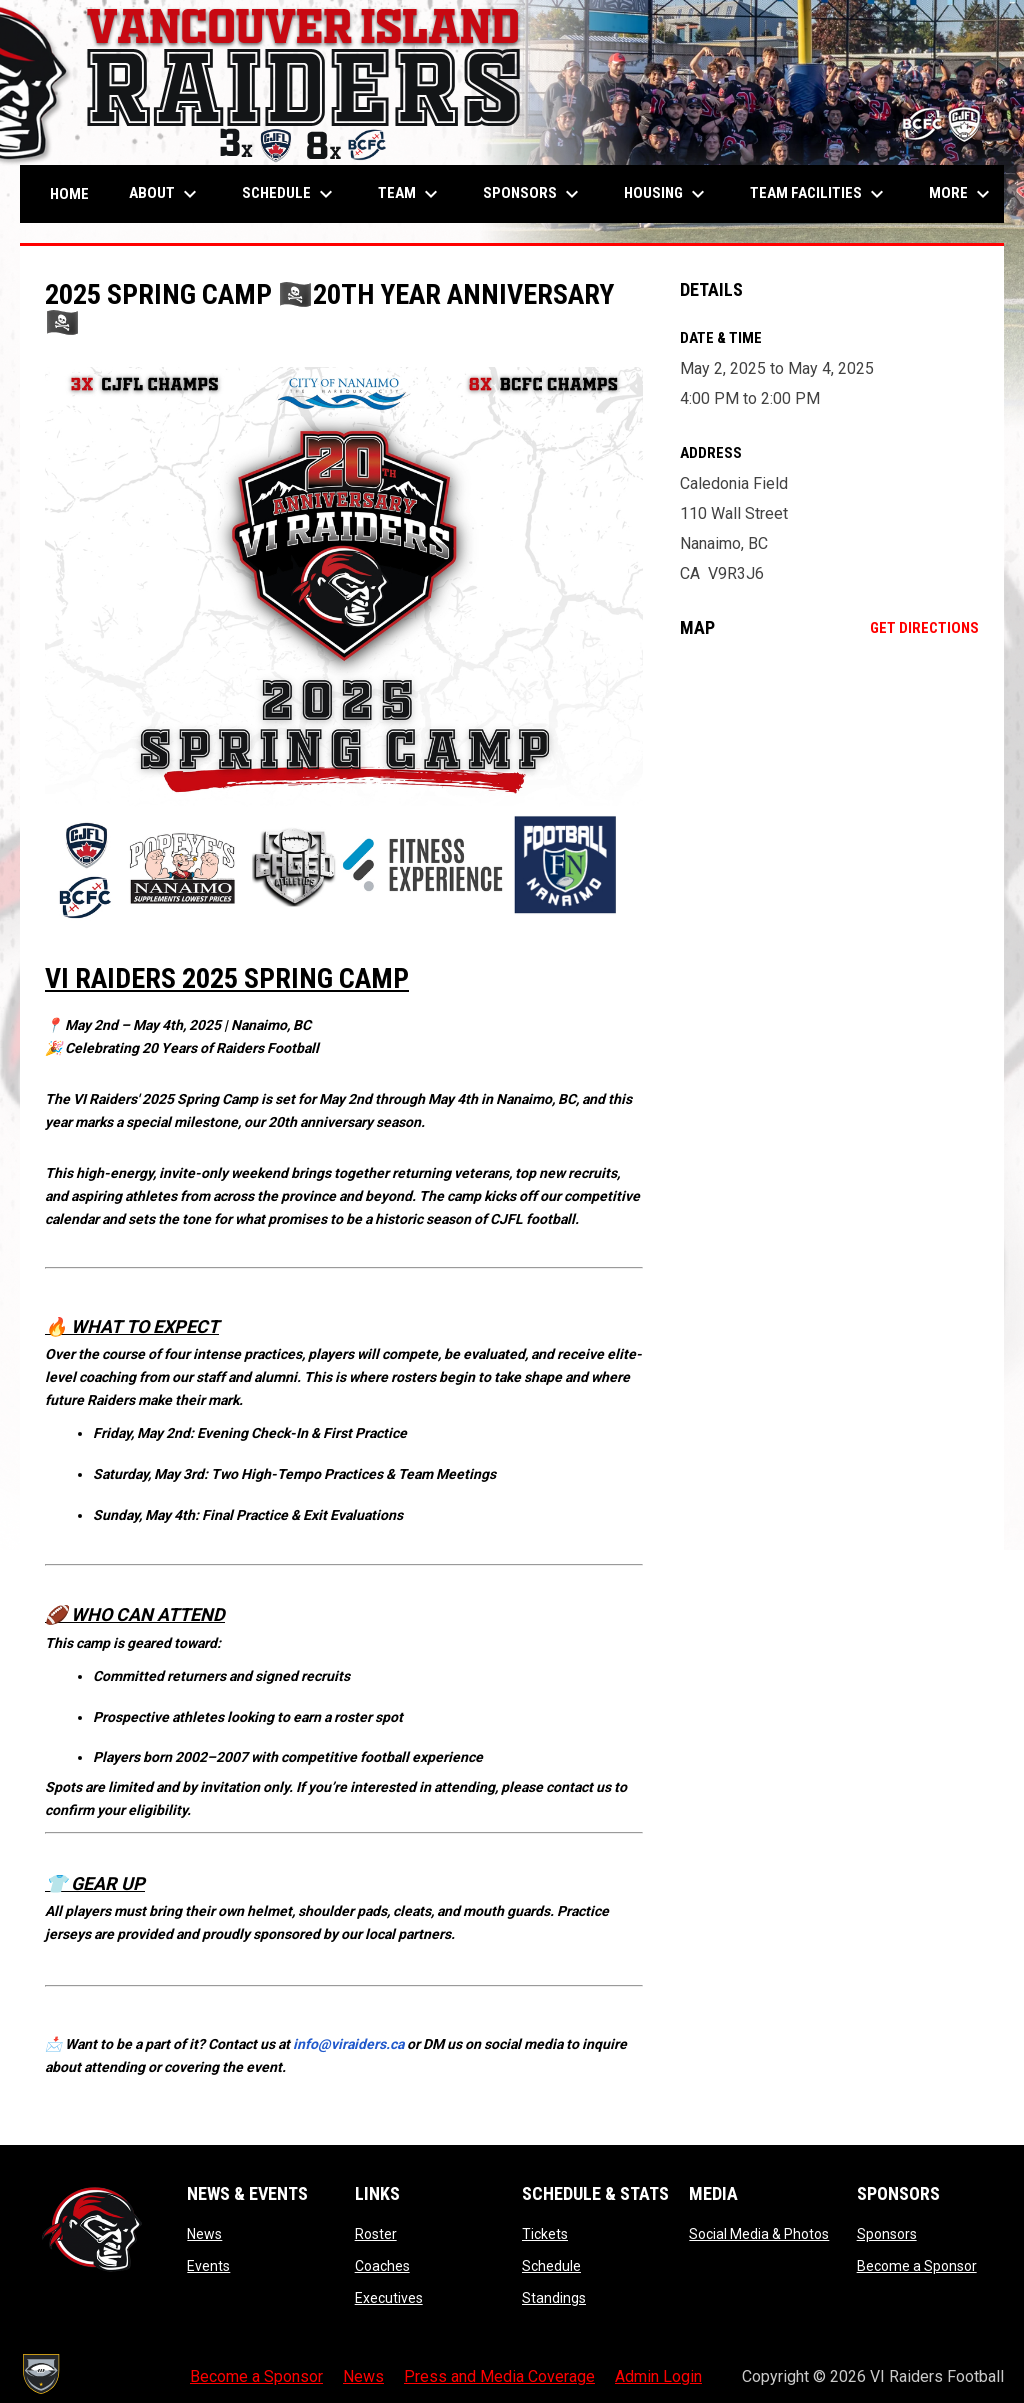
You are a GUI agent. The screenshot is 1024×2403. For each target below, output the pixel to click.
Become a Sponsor (917, 2266)
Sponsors (887, 2234)
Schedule (551, 2266)
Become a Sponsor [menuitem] (256, 2376)
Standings (554, 2298)
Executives (389, 2298)
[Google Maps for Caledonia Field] (829, 817)
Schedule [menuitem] (290, 194)
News (204, 2234)
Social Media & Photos (759, 2234)
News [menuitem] (363, 2376)
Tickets (545, 2234)
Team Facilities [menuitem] (819, 194)
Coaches (382, 2266)
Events (208, 2266)
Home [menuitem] (69, 194)
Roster (376, 2234)
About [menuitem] (165, 194)
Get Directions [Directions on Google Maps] (924, 628)
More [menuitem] (962, 194)
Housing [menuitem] (667, 194)
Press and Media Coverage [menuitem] (499, 2376)
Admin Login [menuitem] (658, 2376)
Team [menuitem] (410, 194)
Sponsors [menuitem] (533, 194)
